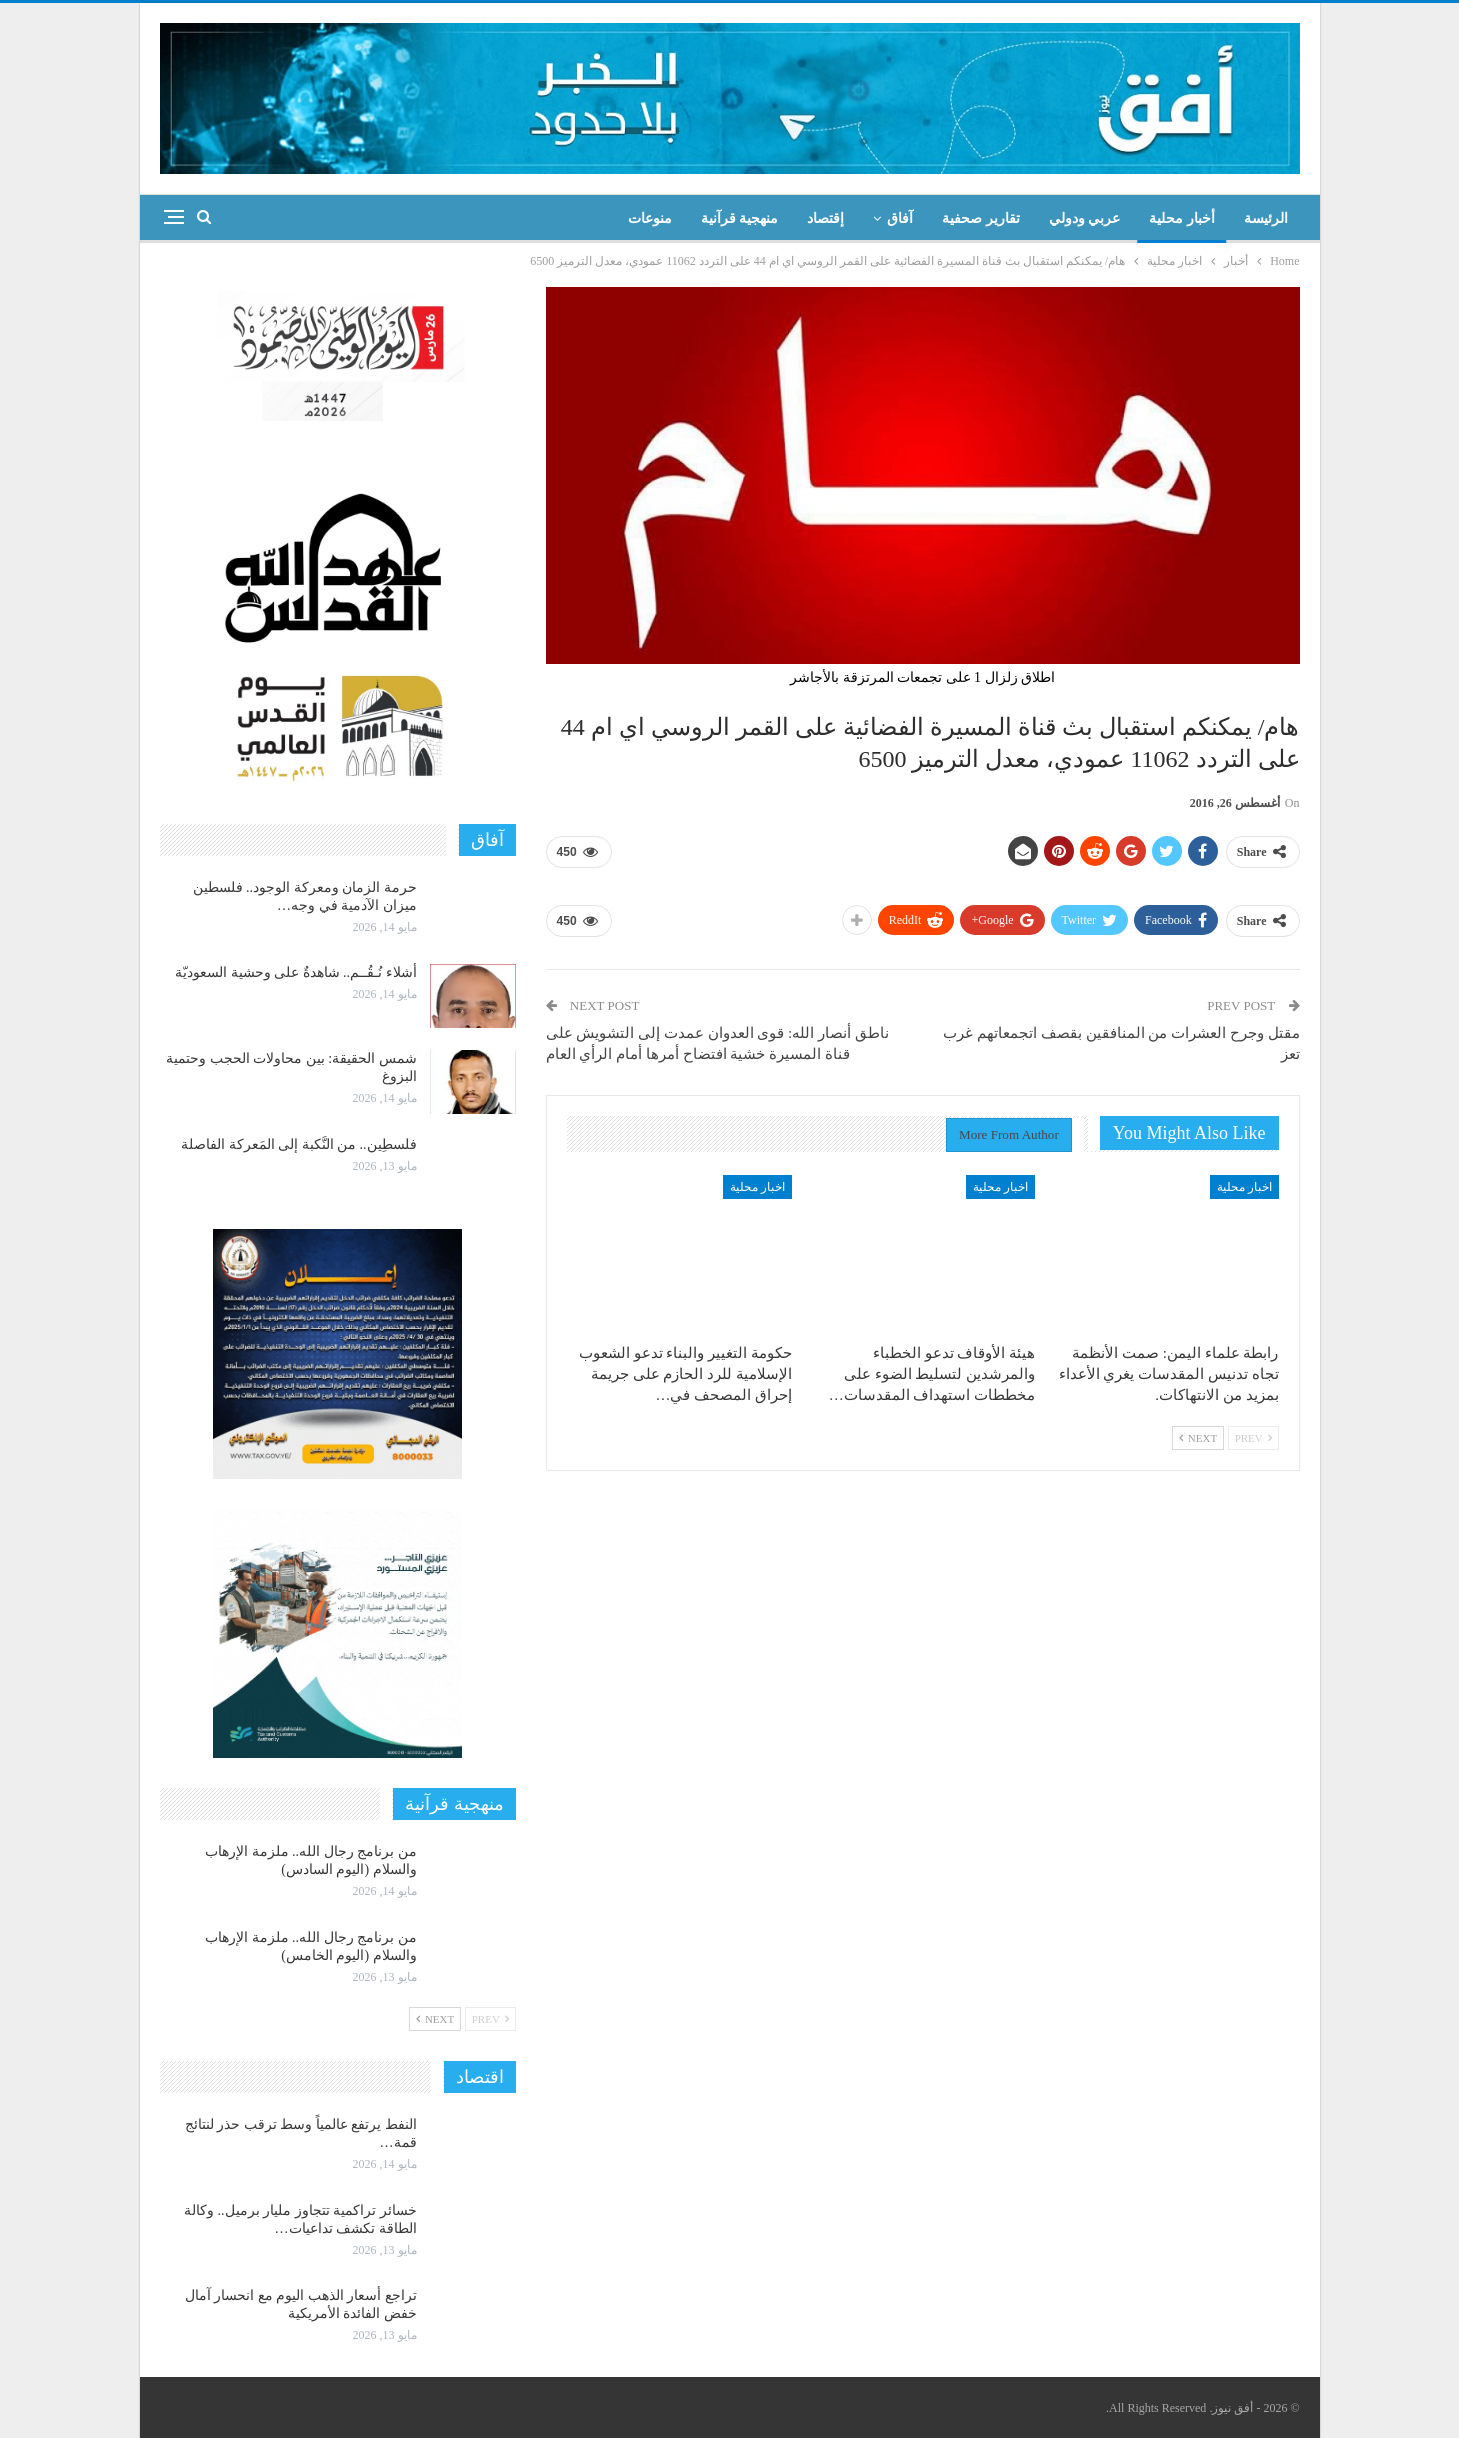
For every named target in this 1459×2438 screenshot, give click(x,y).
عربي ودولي (1085, 218)
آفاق (900, 218)
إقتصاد (825, 218)
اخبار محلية (1244, 1187)
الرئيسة (1266, 218)
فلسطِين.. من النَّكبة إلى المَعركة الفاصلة (299, 1144)
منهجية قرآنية (740, 218)
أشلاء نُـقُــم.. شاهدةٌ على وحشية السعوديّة (296, 972)
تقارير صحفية (981, 218)
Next (1198, 1438)
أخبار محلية (1182, 218)
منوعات (650, 218)
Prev (1253, 1438)
